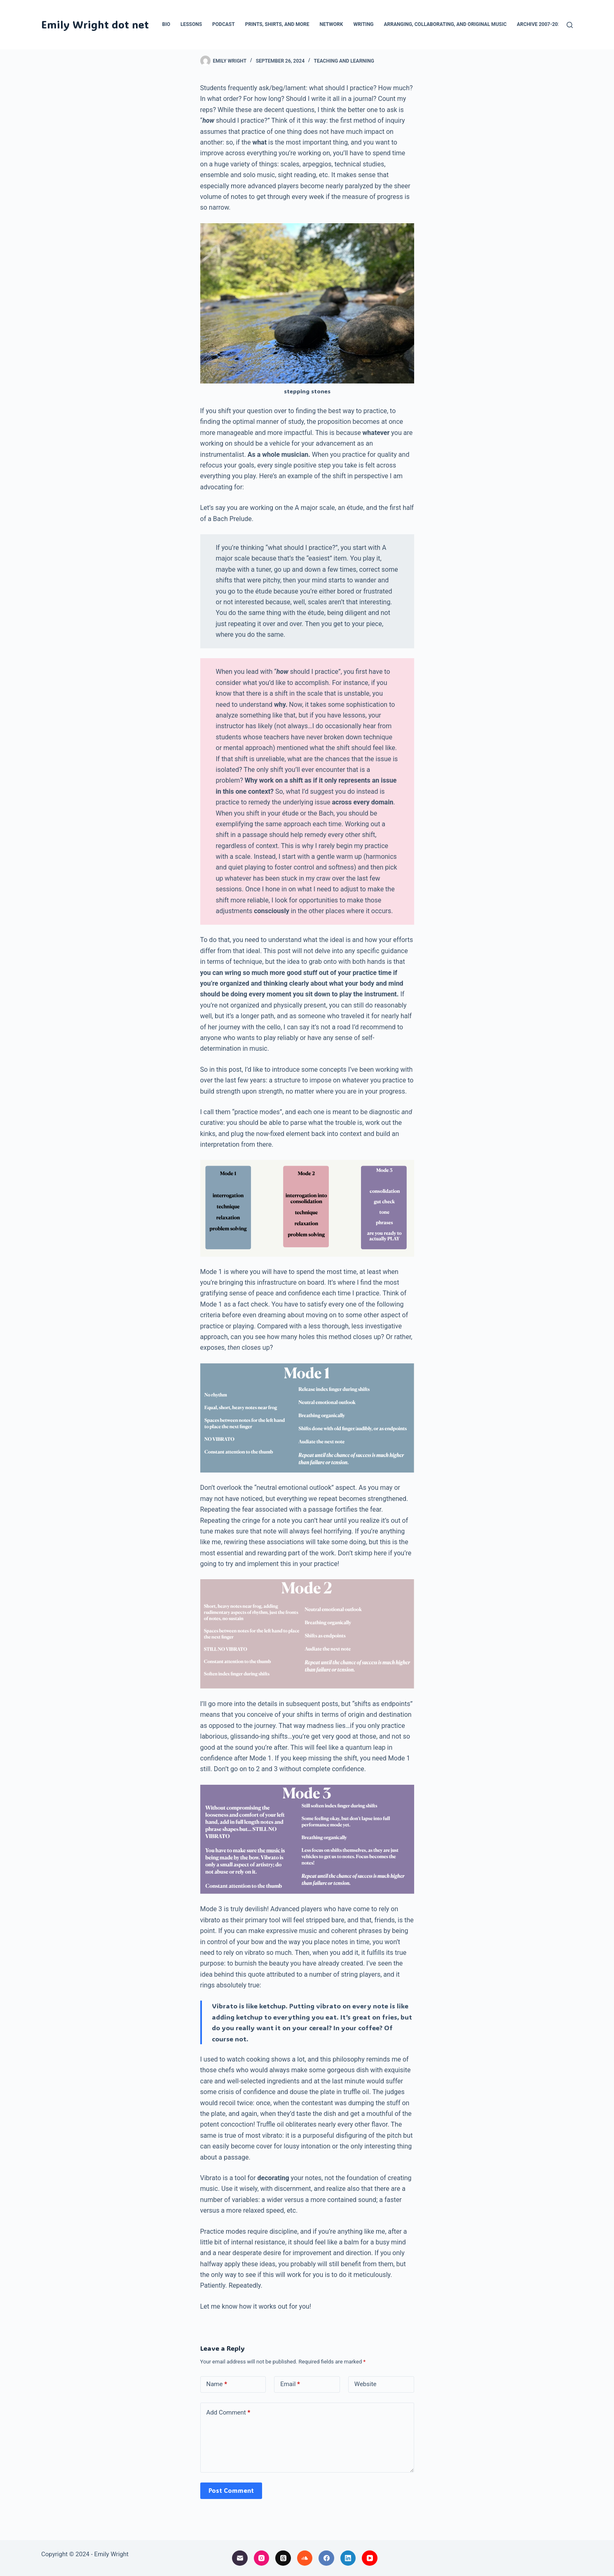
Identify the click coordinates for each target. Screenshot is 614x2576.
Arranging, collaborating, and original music (445, 24)
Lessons (191, 24)
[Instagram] (262, 2558)
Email (290, 2384)
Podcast (223, 24)
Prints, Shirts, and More (277, 24)
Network (331, 24)
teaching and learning (344, 61)
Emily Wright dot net (95, 24)
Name (216, 2384)
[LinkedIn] (348, 2558)
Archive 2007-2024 (540, 24)
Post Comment (231, 2490)
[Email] (240, 2558)
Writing (363, 24)
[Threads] (283, 2558)
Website (365, 2384)
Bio (166, 24)
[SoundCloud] (305, 2558)
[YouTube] (369, 2558)
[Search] (570, 25)
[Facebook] (326, 2558)
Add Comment (228, 2413)
